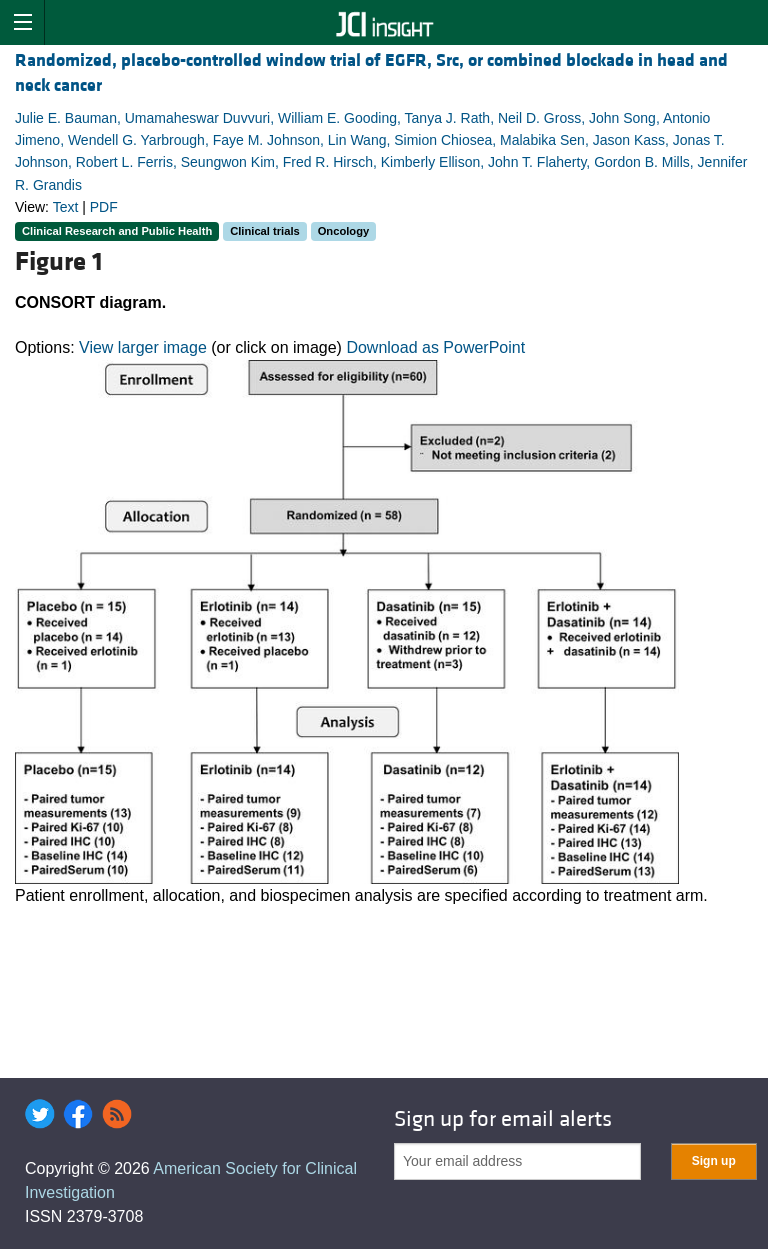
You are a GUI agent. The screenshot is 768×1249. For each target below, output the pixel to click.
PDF (104, 207)
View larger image (143, 347)
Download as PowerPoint (435, 347)
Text (66, 207)
